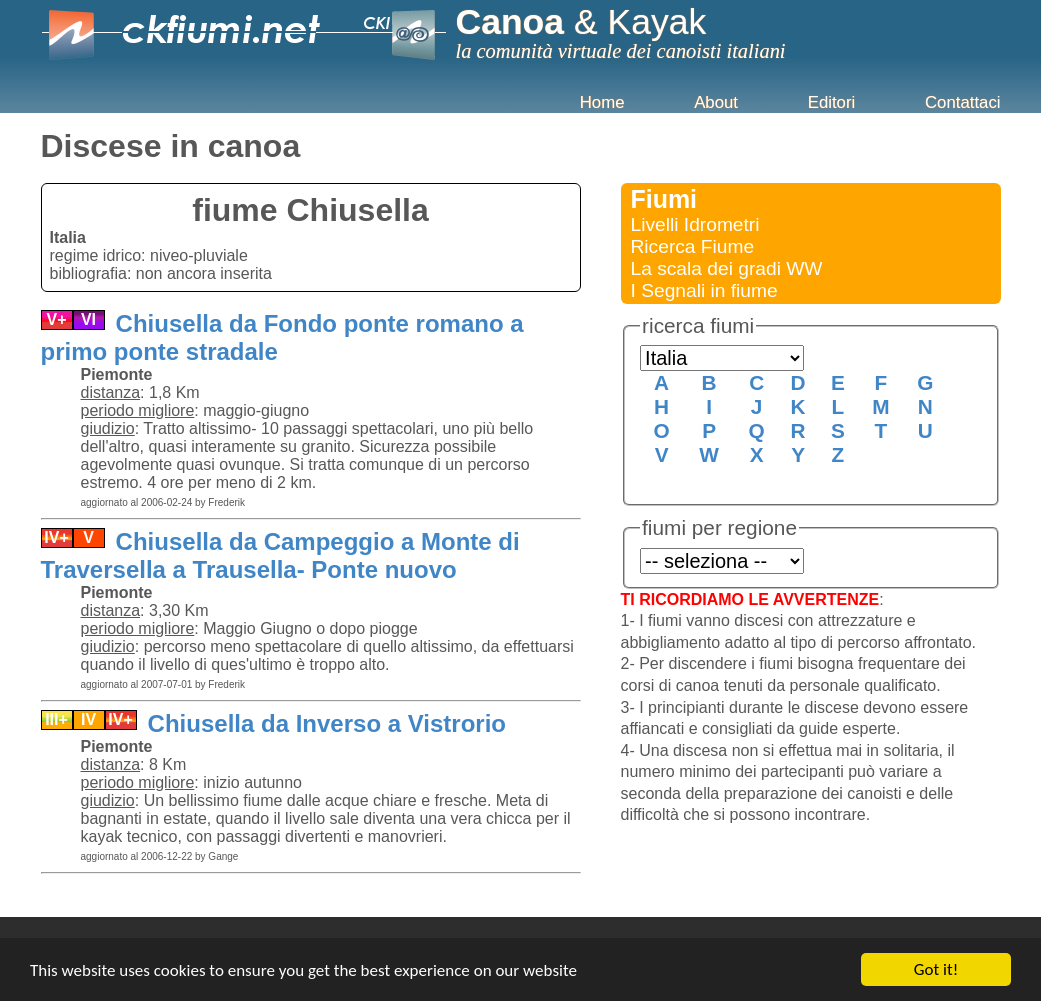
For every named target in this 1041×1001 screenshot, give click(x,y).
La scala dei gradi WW (727, 268)
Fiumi (664, 199)
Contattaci (963, 102)
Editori (832, 102)
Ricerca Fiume (693, 246)
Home (602, 102)
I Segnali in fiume (704, 290)
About (716, 102)
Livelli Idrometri (695, 224)
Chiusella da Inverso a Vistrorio (323, 723)
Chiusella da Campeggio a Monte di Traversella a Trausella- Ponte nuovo (280, 555)
